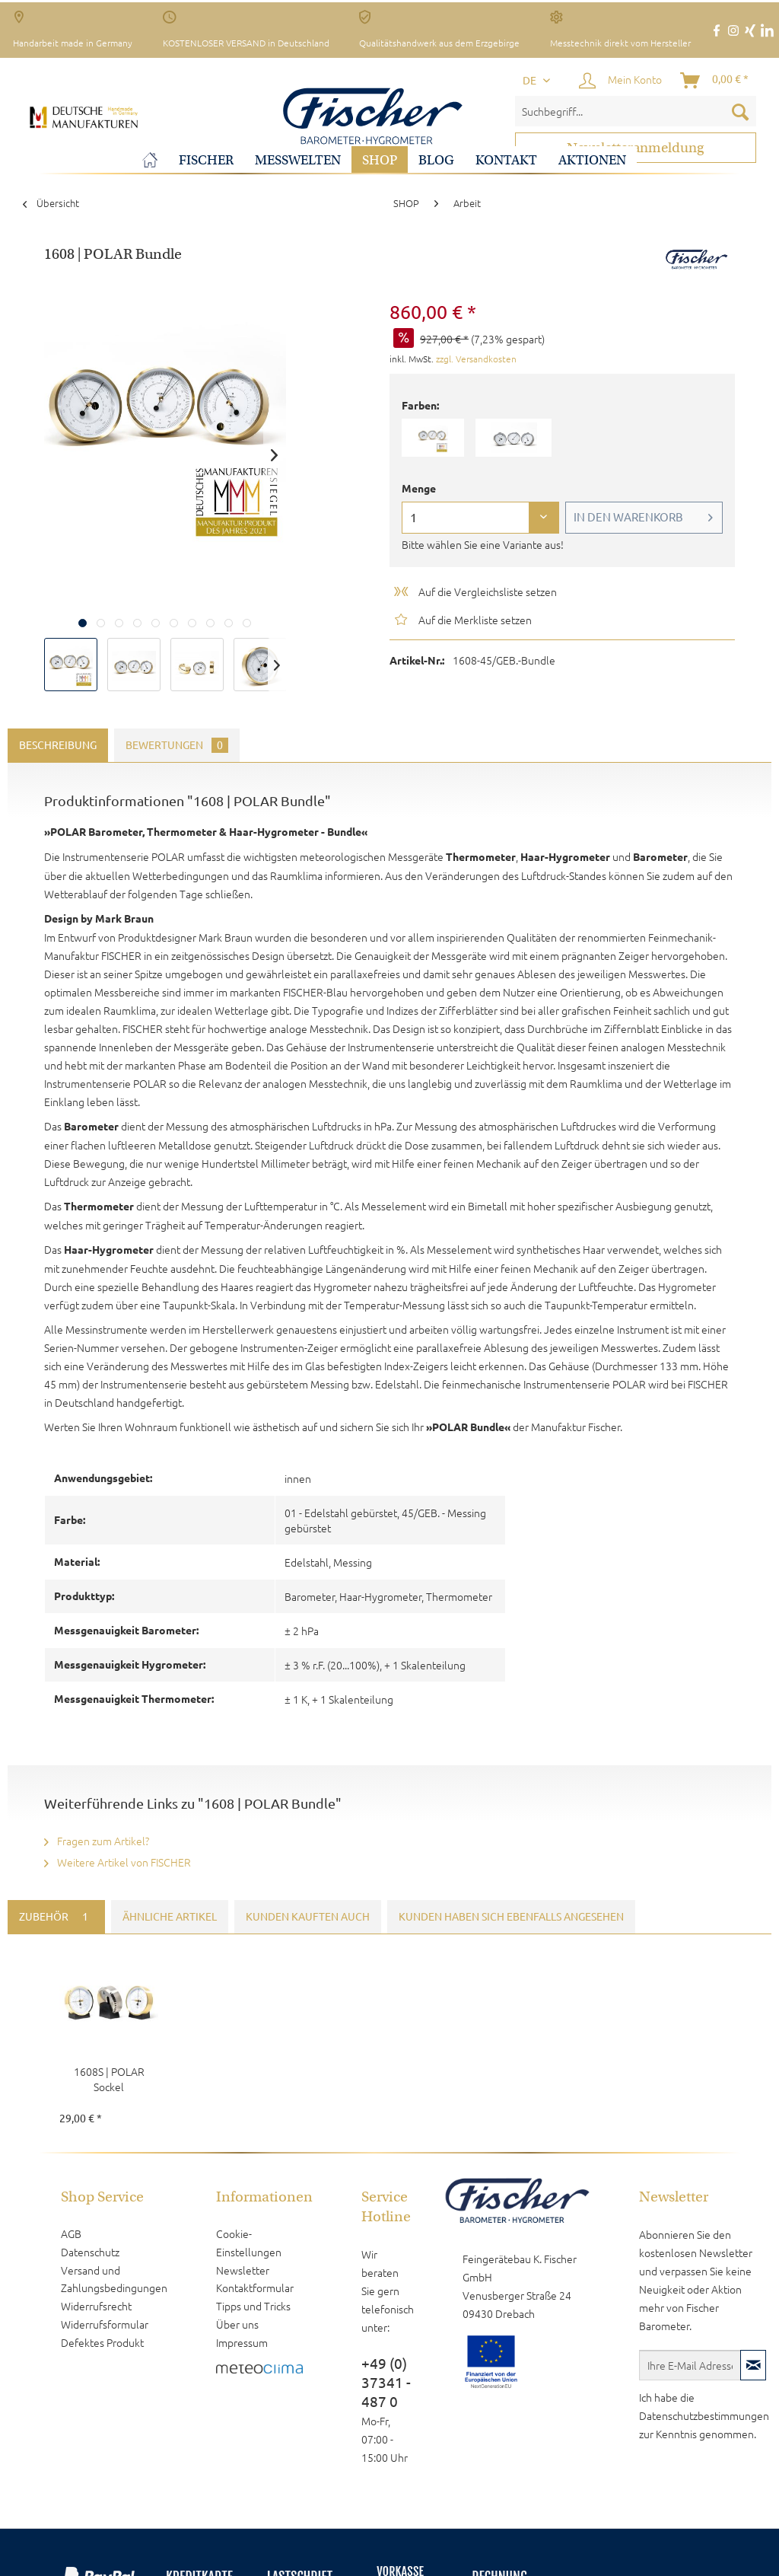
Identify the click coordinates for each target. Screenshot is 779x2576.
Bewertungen (177, 745)
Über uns (237, 2324)
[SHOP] (379, 160)
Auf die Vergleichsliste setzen (474, 591)
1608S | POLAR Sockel (109, 2079)
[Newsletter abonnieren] (753, 2365)
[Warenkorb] (715, 80)
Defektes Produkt (102, 2342)
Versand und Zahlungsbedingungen (114, 2279)
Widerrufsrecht (96, 2305)
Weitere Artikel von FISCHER (117, 1862)
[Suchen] (740, 111)
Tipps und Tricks (253, 2305)
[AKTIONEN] (592, 160)
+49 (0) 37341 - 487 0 (386, 2382)
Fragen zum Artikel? (96, 1840)
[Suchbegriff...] (635, 111)
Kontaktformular (255, 2287)
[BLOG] (436, 160)
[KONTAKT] (506, 160)
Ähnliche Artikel (169, 1917)
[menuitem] (635, 111)
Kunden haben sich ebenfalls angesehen (511, 1917)
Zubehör (56, 1917)
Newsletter (242, 2270)
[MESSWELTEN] (297, 160)
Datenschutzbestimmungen (704, 2415)
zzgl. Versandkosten (476, 358)
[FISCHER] (206, 160)
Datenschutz (90, 2251)
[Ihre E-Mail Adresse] (690, 2365)
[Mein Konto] (621, 80)
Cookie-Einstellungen (248, 2242)
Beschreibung (58, 745)
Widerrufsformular (104, 2324)
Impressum (242, 2342)
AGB (71, 2233)
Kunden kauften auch (308, 1917)
